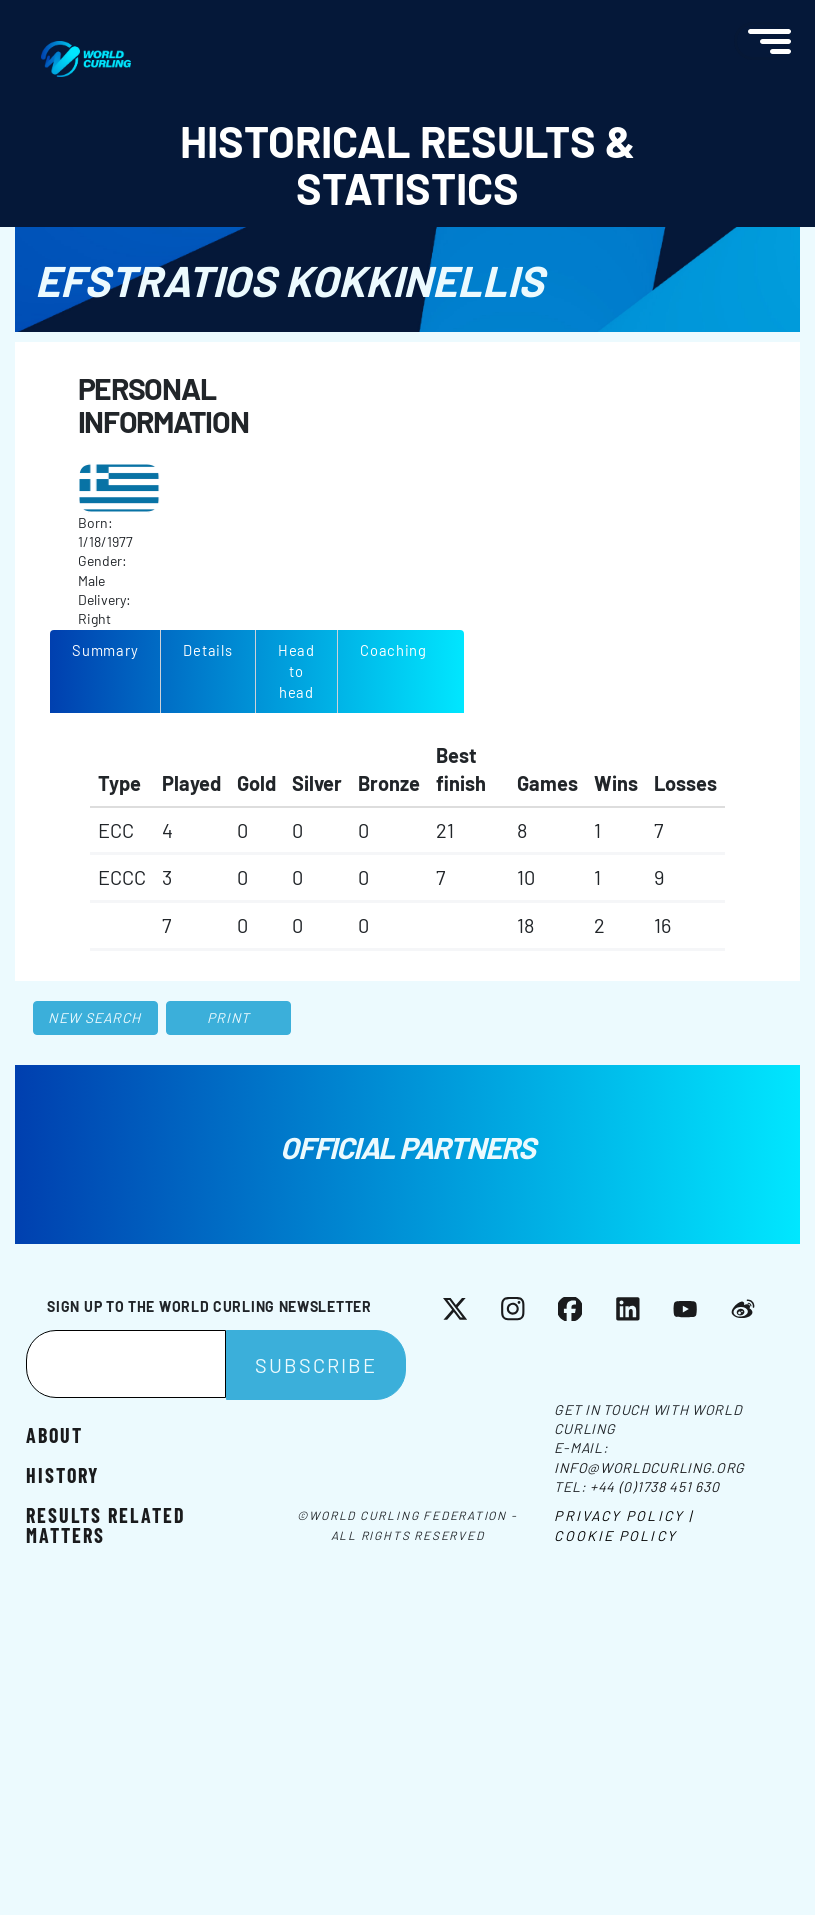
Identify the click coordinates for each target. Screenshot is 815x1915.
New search (94, 1017)
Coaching (393, 650)
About (54, 1434)
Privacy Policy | (623, 1515)
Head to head (296, 671)
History (62, 1474)
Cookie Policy (615, 1535)
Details (207, 650)
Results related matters (106, 1524)
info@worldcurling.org (649, 1467)
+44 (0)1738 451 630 (654, 1486)
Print (229, 1017)
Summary (105, 650)
